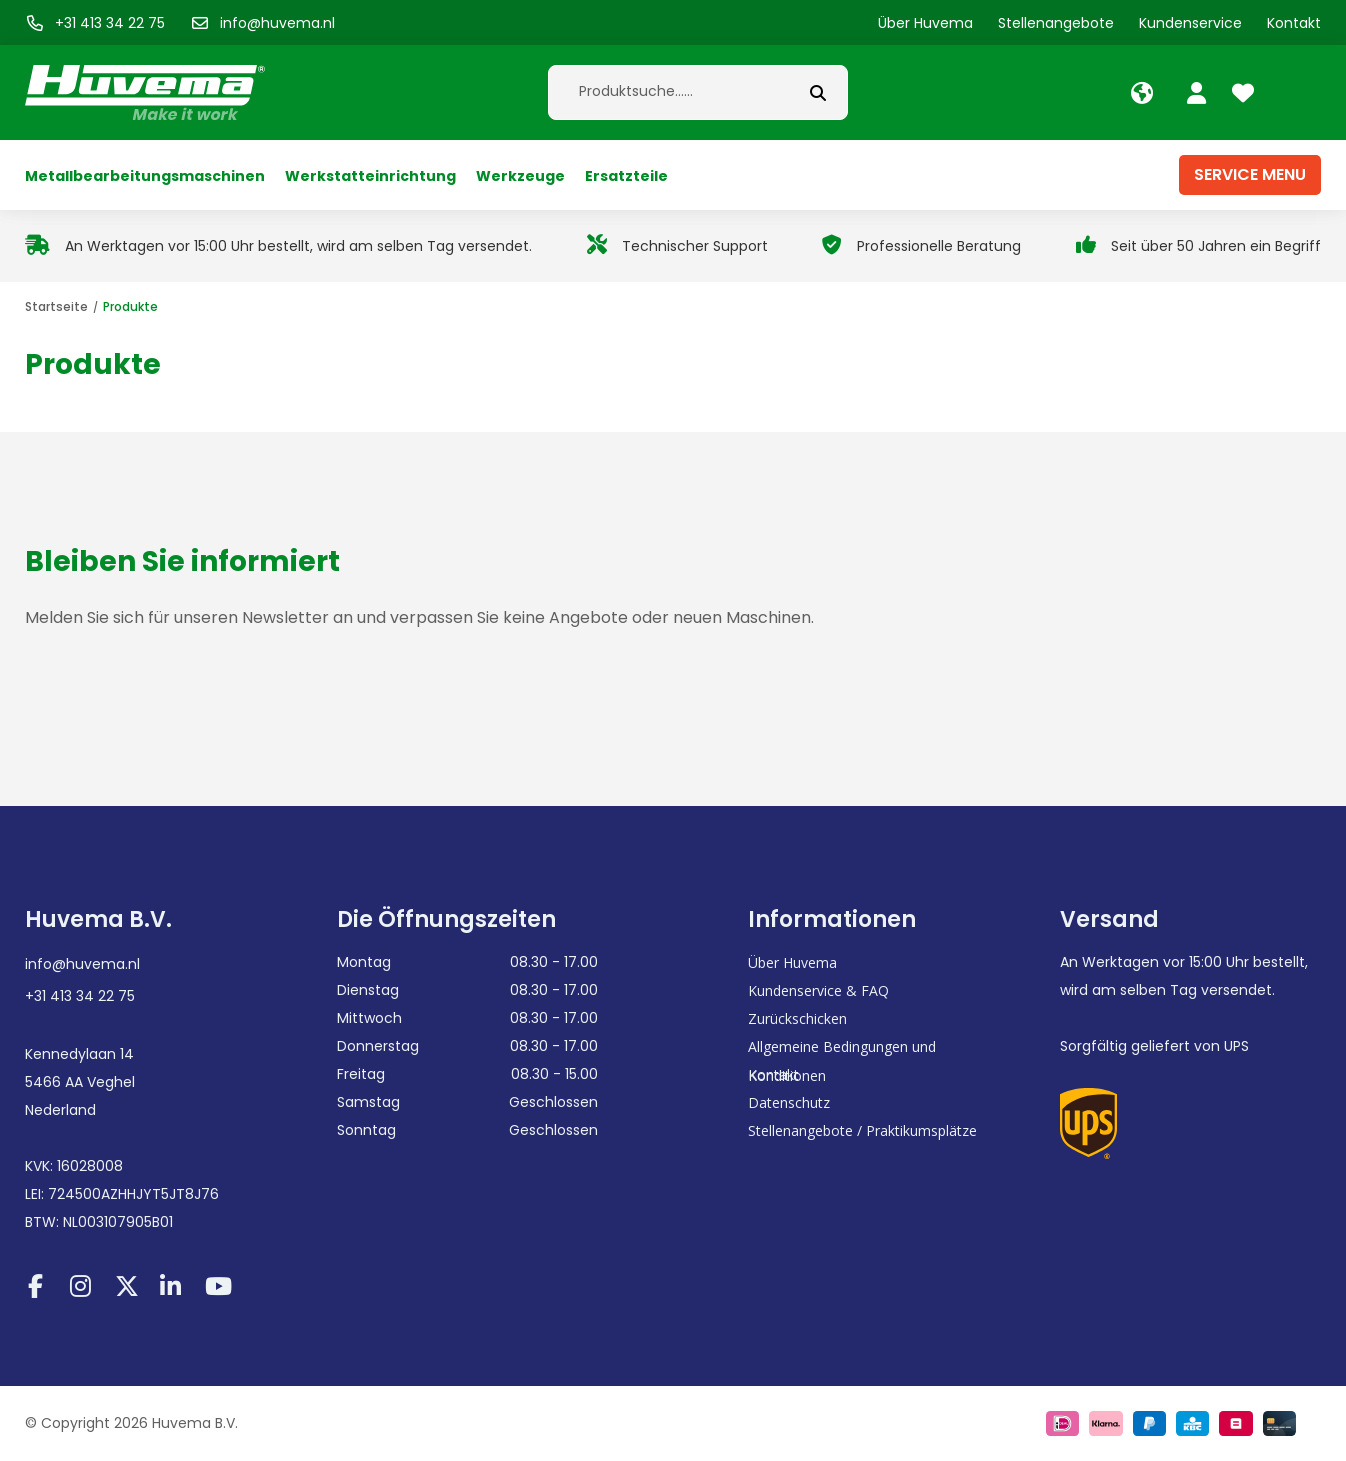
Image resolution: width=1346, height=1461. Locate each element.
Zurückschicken (797, 1018)
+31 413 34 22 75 (80, 996)
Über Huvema (792, 962)
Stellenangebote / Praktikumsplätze (862, 1130)
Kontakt (773, 1074)
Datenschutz (789, 1102)
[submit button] (818, 92)
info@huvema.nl (82, 964)
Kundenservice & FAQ (818, 990)
